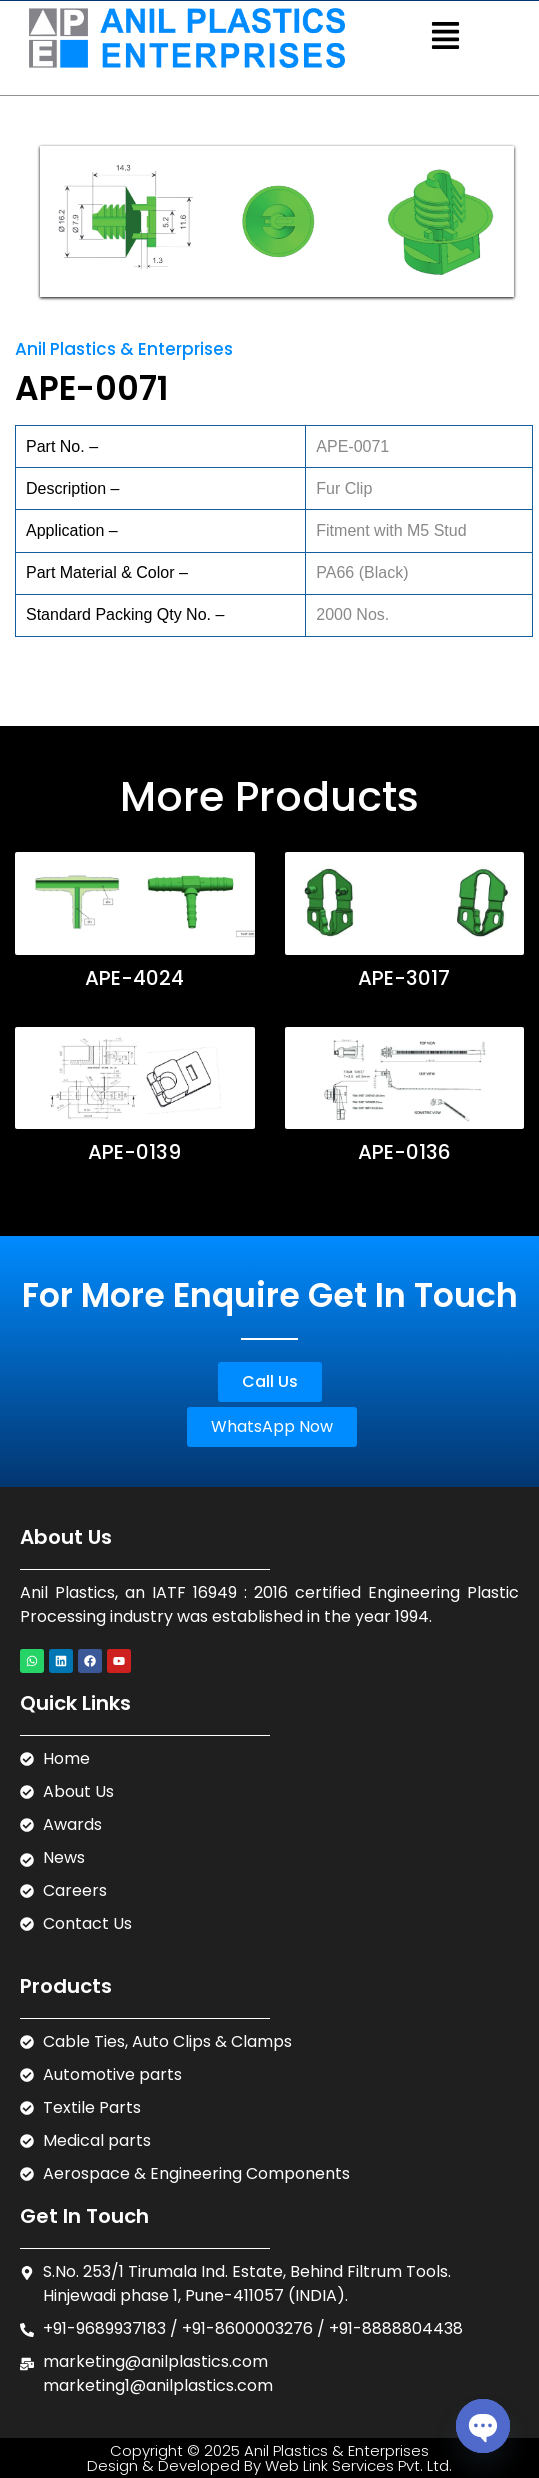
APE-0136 (404, 1152)
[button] (445, 38)
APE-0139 (134, 1152)
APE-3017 (404, 978)
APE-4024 (134, 978)
